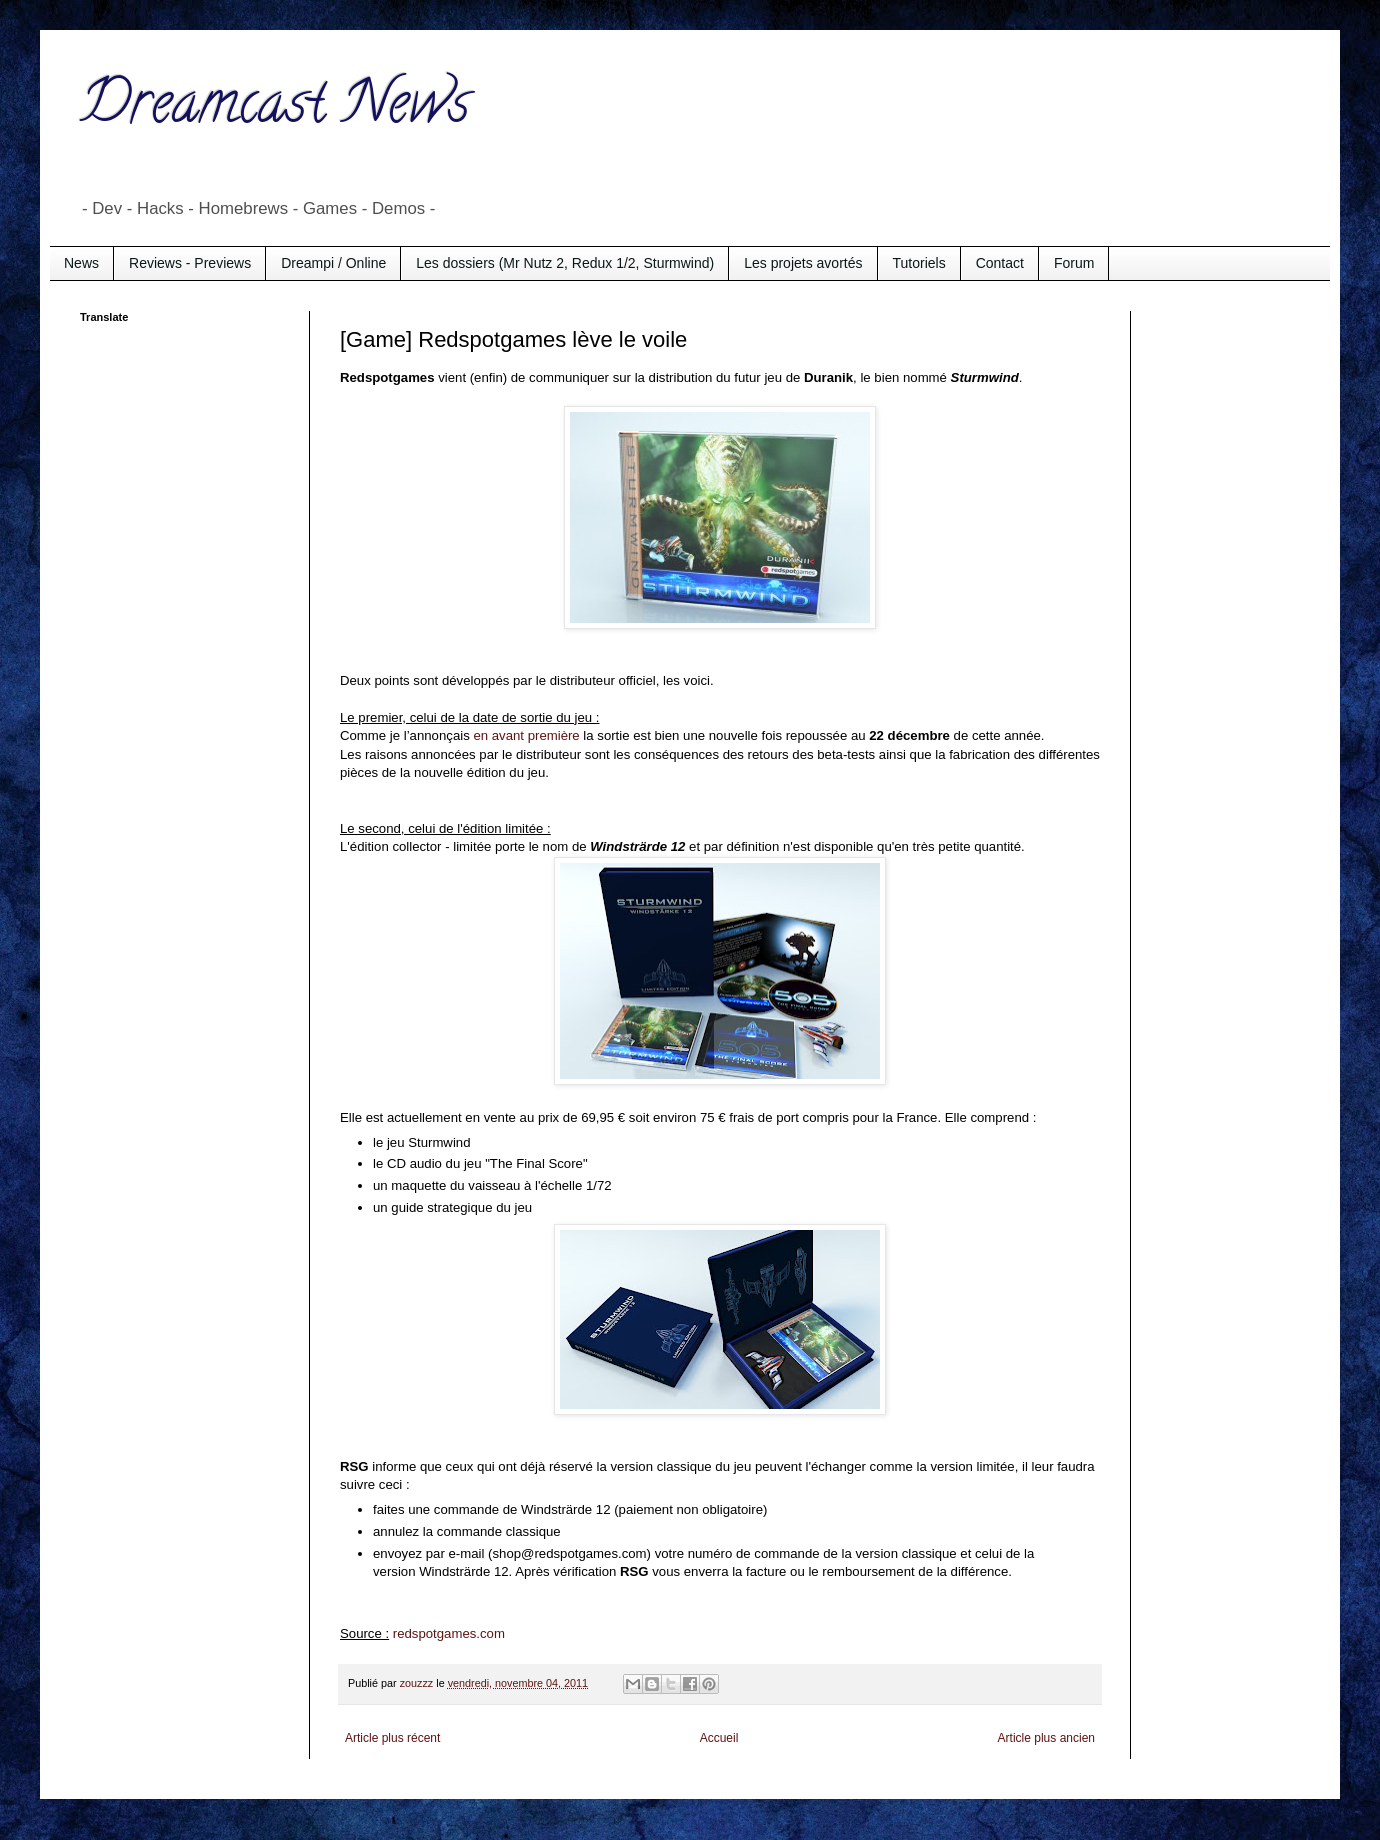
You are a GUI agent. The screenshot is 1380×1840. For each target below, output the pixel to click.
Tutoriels (919, 263)
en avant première (526, 735)
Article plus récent (392, 1738)
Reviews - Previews (190, 263)
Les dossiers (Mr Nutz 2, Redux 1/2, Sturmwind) (565, 263)
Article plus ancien (1046, 1738)
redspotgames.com (449, 1633)
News (81, 263)
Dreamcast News (275, 109)
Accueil (719, 1738)
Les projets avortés (803, 263)
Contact (1000, 263)
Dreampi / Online (333, 263)
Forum (1074, 263)
